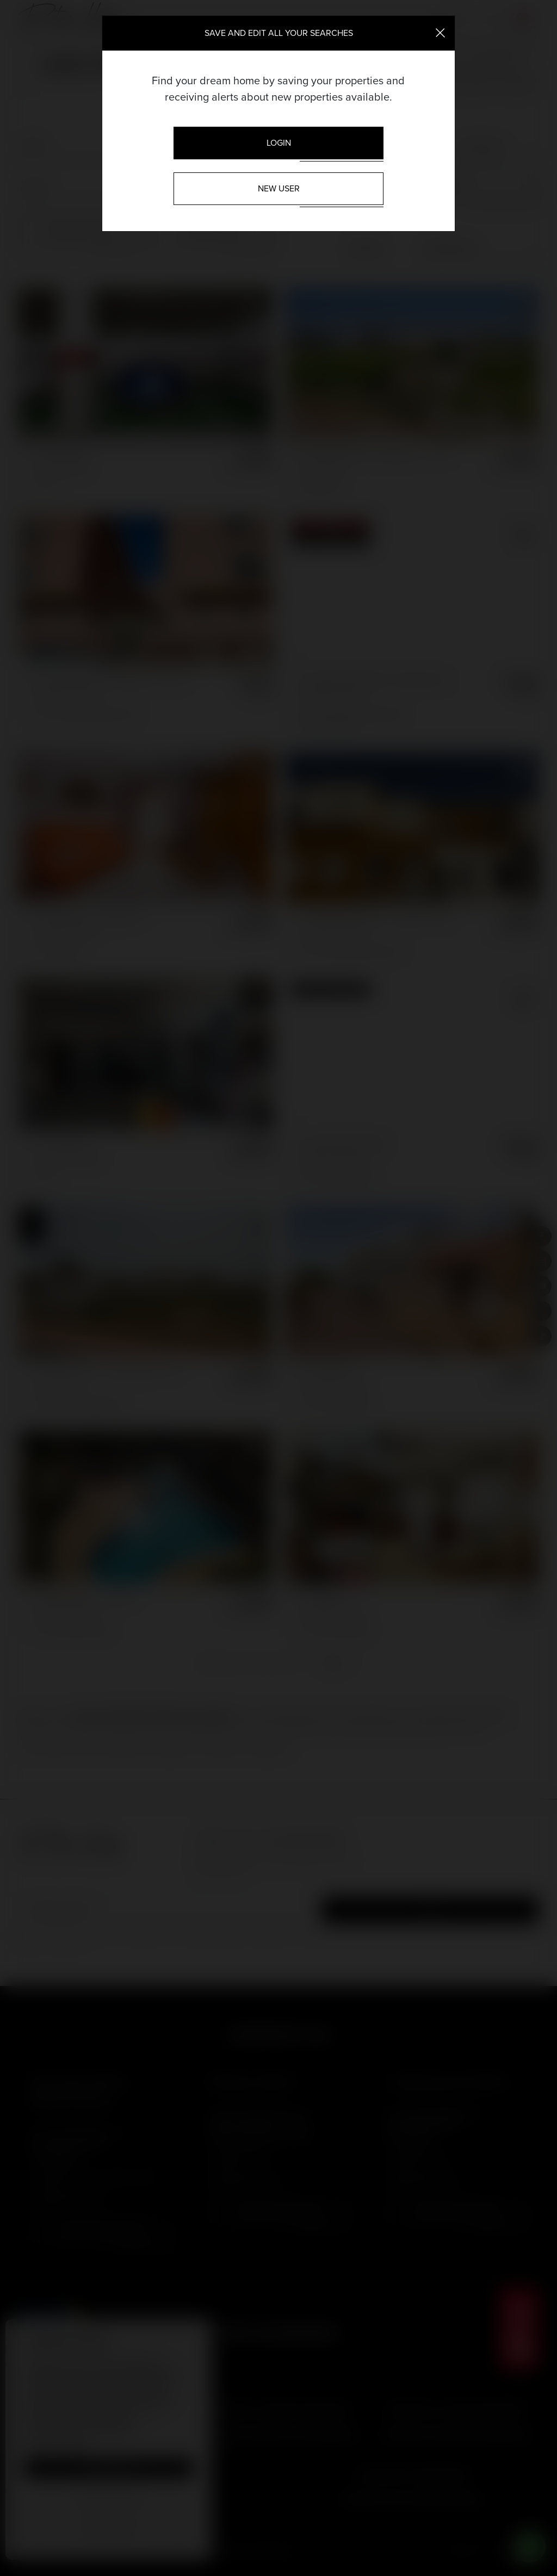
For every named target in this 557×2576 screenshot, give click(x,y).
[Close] (440, 32)
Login (279, 142)
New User (279, 188)
